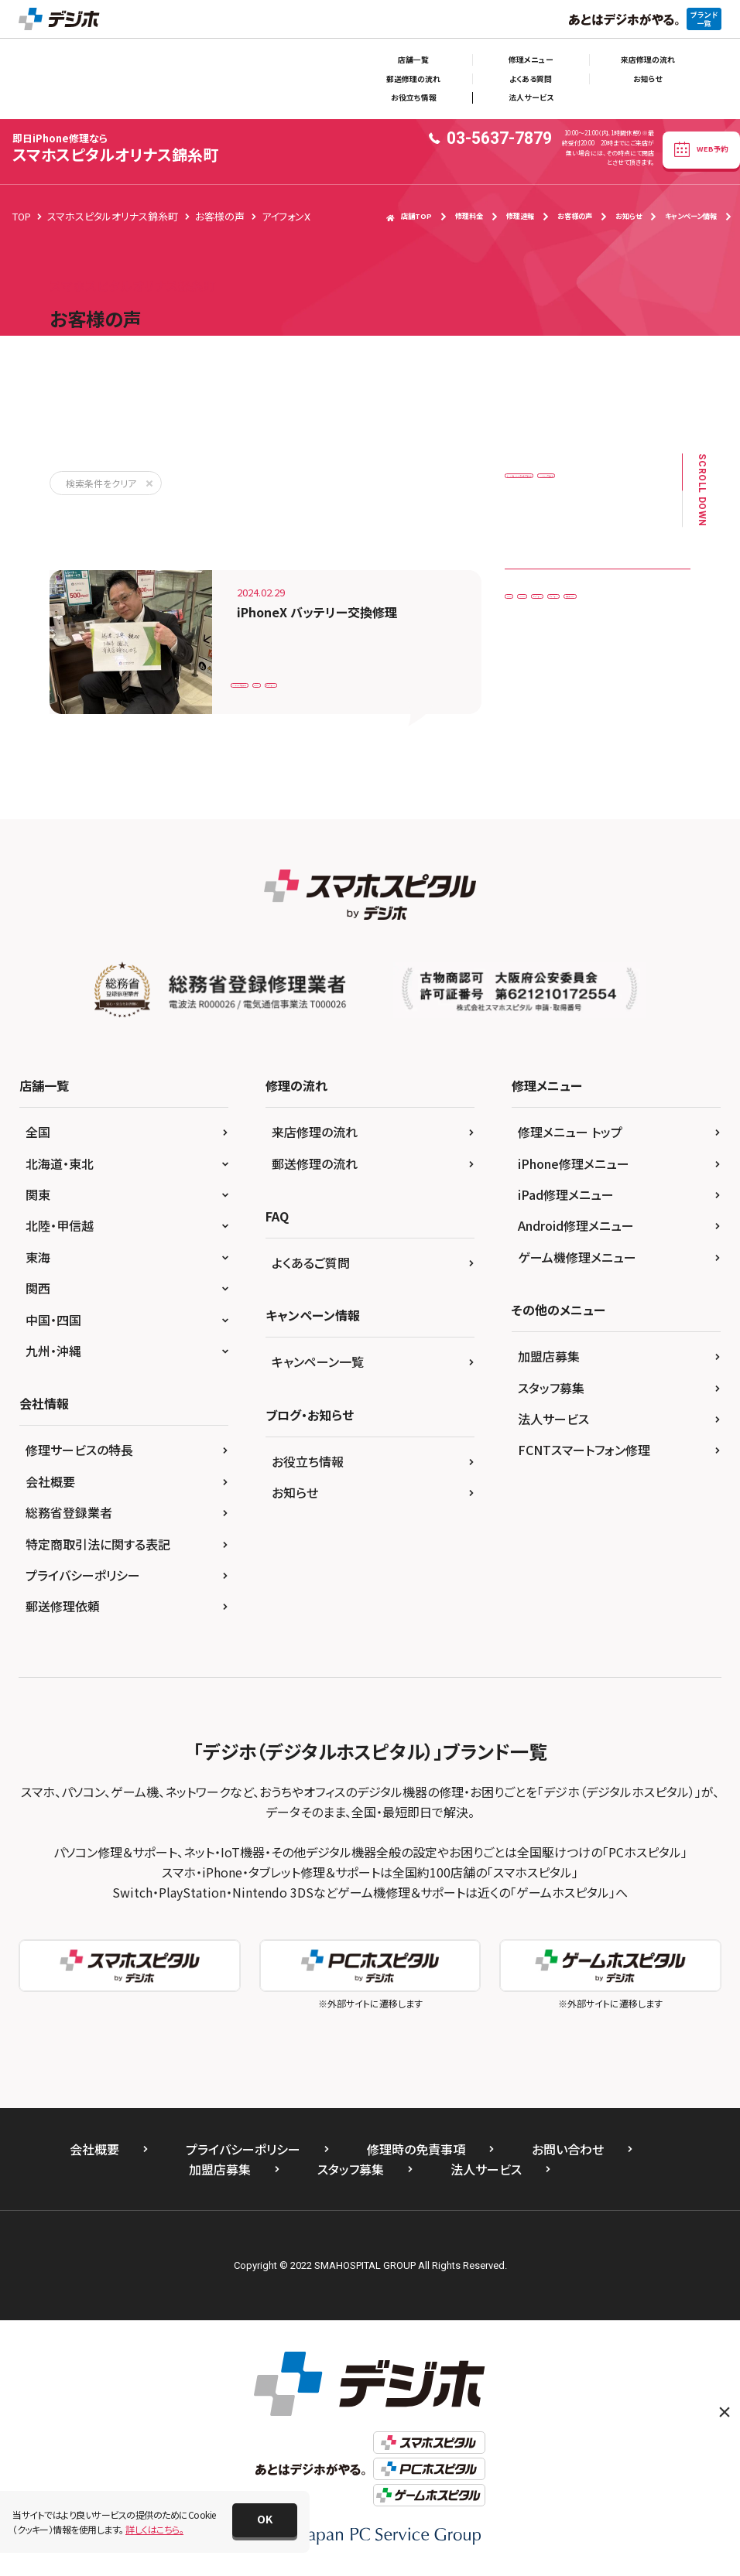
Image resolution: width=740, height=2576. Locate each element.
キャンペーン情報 (691, 215)
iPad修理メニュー (566, 1194)
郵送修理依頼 (63, 1605)
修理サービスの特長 (79, 1449)
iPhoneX (364, 675)
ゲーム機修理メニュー (577, 1257)
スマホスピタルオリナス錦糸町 (115, 148)
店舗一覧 (413, 59)
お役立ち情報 (414, 97)
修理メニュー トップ (570, 1131)
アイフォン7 (537, 677)
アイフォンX (433, 675)
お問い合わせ (568, 2149)
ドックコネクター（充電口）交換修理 (585, 480)
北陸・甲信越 (60, 1225)
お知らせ (648, 78)
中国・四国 (53, 1319)
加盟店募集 (549, 1356)
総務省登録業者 (69, 1512)
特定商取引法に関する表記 (98, 1544)
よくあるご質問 (311, 1262)
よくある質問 (530, 78)
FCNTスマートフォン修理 (584, 1449)
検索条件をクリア (101, 483)
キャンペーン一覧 (318, 1361)
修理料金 (469, 215)
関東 (38, 1194)
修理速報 (520, 215)
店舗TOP (409, 216)
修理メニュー (531, 59)
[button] (264, 2520)
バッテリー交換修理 (280, 675)
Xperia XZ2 (603, 644)
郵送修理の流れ (413, 78)
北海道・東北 (60, 1163)
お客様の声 (574, 215)
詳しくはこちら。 (154, 2529)
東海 (38, 1257)
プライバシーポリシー (83, 1575)
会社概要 (50, 1481)
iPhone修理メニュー (573, 1163)
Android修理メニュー (576, 1225)
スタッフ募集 (551, 1387)
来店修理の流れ (648, 59)
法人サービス (531, 97)
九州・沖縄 (53, 1350)
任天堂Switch (543, 709)
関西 (38, 1288)
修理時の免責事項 (416, 2149)
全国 (38, 1131)
